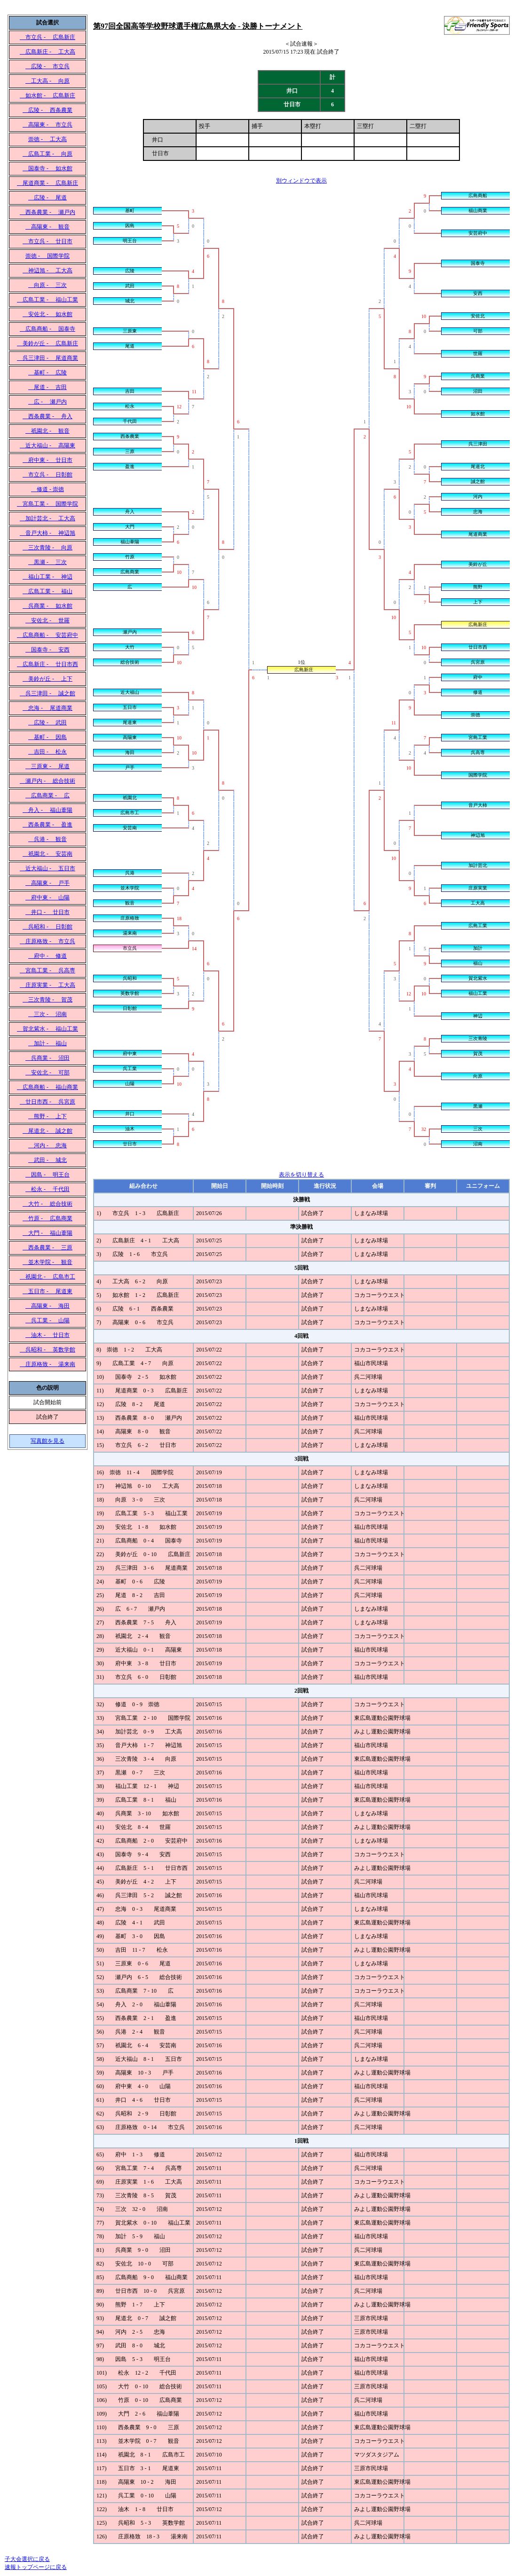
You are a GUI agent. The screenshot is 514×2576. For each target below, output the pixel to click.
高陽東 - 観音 (47, 226)
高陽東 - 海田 (47, 1306)
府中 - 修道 (47, 956)
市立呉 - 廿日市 (47, 241)
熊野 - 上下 (47, 1116)
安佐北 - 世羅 (47, 620)
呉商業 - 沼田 (47, 1058)
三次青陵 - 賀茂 (47, 999)
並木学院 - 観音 (47, 1262)
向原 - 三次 (47, 285)
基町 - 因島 (47, 737)
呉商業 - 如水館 (47, 606)
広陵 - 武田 (47, 722)
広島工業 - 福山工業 (47, 299)
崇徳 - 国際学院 (47, 256)
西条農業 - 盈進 (47, 824)
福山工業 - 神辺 (47, 576)
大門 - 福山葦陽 (47, 1233)
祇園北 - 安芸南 (47, 854)
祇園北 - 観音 (47, 431)
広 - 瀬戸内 (47, 401)
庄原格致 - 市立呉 (47, 941)
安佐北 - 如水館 (47, 314)
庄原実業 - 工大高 (47, 985)
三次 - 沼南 (47, 1014)
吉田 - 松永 (47, 751)
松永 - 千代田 (47, 1189)
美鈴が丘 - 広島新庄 (47, 343)
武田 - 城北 (47, 1160)
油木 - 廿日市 (47, 1335)
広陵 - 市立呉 (47, 66)
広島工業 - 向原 (47, 154)
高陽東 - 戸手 (47, 883)
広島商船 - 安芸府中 (47, 635)
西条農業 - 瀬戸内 (47, 212)
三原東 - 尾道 (47, 766)
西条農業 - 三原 (47, 1247)
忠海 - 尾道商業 (47, 708)
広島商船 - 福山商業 (47, 1087)
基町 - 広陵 (47, 372)
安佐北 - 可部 (47, 1072)
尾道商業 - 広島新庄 (47, 183)
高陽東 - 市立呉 (47, 124)
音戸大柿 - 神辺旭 (47, 533)
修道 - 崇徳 (47, 489)
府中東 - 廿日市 (47, 460)
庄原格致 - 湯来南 (47, 1364)
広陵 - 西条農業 (47, 110)
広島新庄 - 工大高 (47, 51)
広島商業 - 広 (47, 795)
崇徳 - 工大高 (47, 139)
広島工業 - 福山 (47, 591)
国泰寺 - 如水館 (47, 168)
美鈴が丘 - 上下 (47, 679)
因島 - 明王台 (47, 1174)
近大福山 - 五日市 (47, 868)
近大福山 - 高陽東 (47, 445)
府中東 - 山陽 (47, 897)
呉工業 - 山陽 (47, 1320)
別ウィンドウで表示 (301, 180)
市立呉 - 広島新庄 (47, 37)
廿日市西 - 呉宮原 (47, 1101)
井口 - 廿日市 (47, 912)
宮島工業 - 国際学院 (47, 504)
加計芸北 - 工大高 (47, 518)
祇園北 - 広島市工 (47, 1276)
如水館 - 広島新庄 (47, 95)
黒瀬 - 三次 (47, 562)
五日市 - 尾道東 (47, 1291)
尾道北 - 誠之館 (47, 1131)
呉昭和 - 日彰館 (47, 926)
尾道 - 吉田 (47, 387)
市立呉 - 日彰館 (47, 474)
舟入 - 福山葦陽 (47, 810)
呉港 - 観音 (47, 839)
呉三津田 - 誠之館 (47, 693)
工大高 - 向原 (47, 81)
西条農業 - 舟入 (47, 416)
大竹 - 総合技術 (47, 1204)
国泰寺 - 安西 (47, 649)
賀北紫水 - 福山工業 (47, 1029)
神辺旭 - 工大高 (47, 270)
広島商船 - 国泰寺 (47, 329)
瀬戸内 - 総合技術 (47, 781)
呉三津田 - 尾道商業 (47, 358)
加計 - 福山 (47, 1043)
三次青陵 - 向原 (47, 547)
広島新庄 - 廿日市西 (47, 664)
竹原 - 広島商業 (47, 1218)
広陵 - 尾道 (47, 197)
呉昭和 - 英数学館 (47, 1349)
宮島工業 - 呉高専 (47, 970)
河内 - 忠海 (47, 1145)
